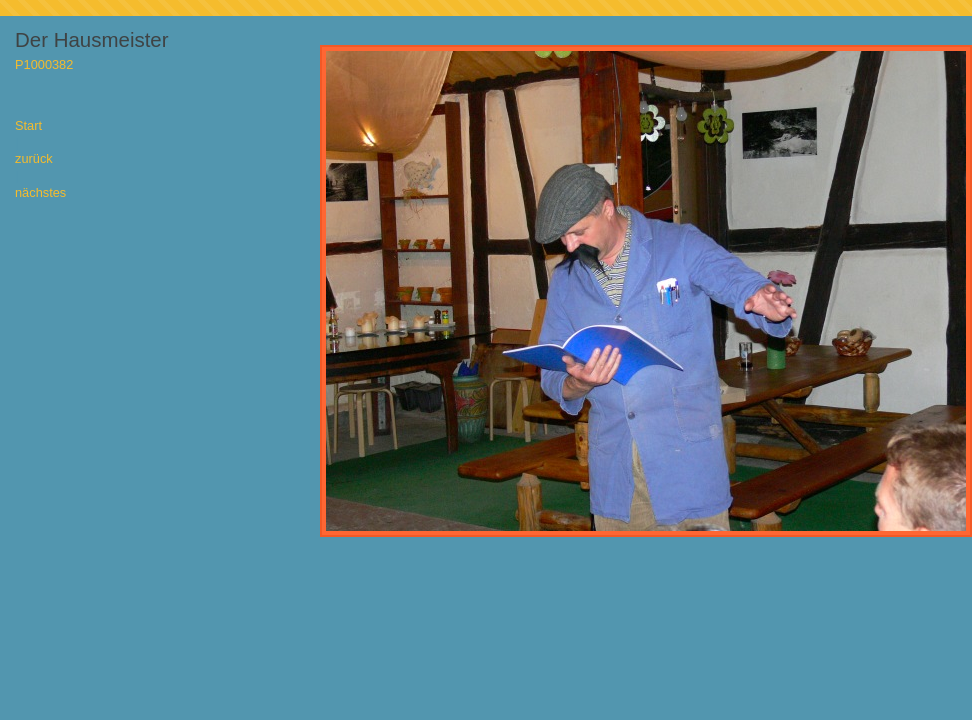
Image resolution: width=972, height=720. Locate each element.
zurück (34, 159)
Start (28, 126)
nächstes (40, 193)
